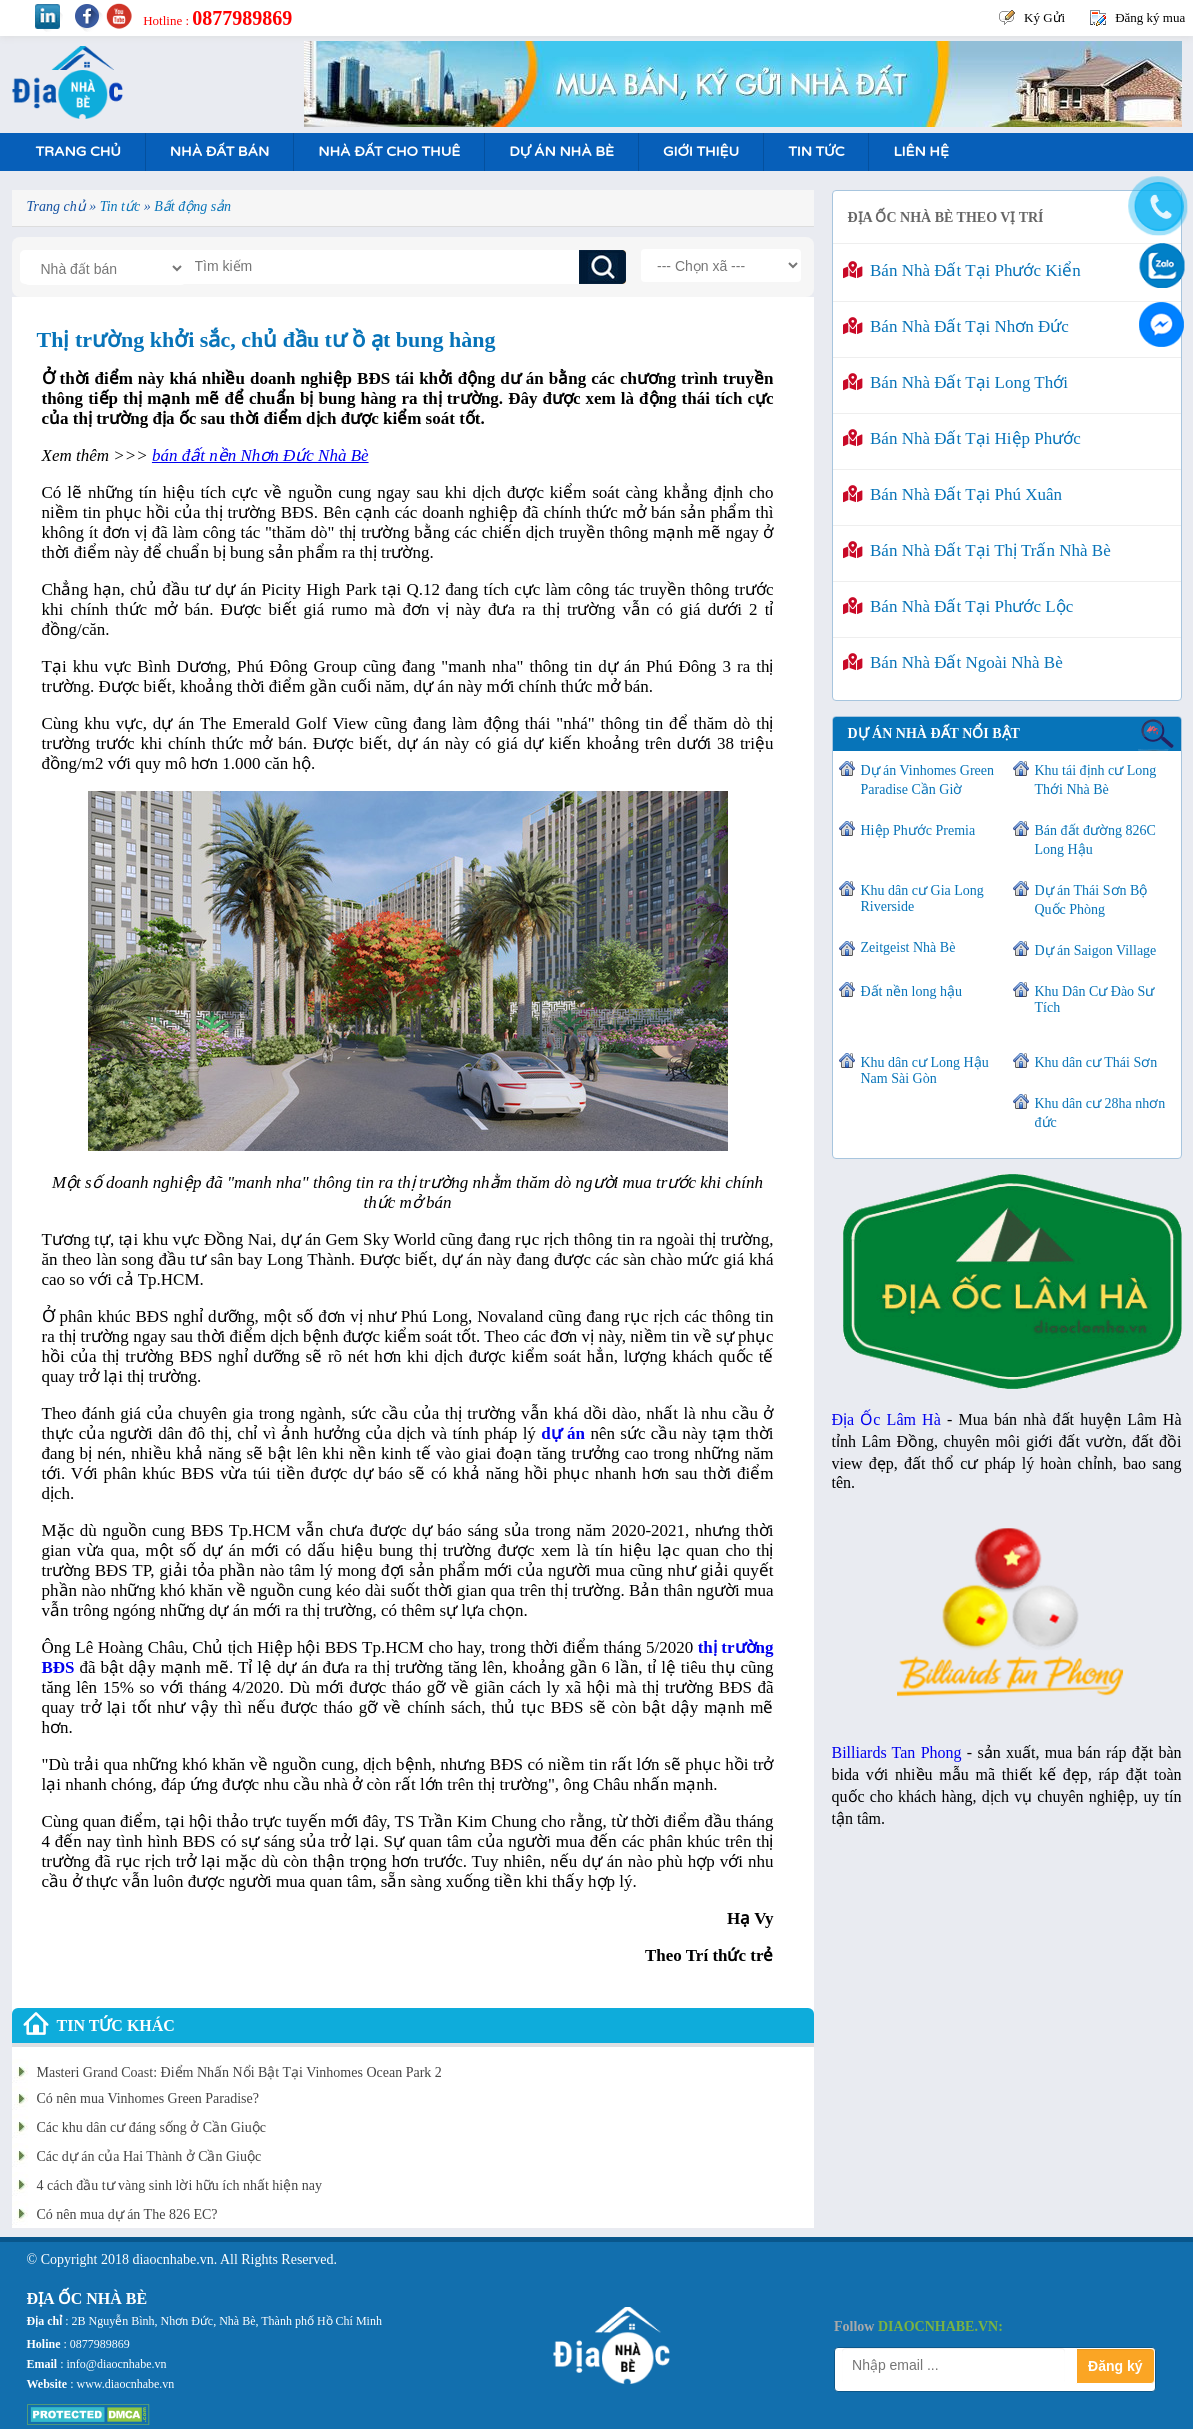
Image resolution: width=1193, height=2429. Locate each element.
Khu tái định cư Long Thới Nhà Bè (1096, 780)
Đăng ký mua (1150, 17)
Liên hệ (920, 151)
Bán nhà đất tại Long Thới (955, 382)
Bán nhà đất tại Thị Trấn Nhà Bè (977, 550)
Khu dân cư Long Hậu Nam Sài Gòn (925, 1070)
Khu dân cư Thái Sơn (1096, 1062)
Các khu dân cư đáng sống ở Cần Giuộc (151, 2127)
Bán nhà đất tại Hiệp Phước (962, 438)
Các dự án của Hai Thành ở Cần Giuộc (149, 2156)
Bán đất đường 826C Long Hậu (1095, 840)
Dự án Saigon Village (1096, 950)
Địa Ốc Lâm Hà (886, 1419)
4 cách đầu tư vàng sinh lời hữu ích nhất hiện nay (179, 2185)
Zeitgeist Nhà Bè (908, 947)
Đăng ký (1115, 2366)
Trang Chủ (78, 151)
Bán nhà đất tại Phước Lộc (958, 606)
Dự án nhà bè (561, 151)
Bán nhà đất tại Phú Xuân (953, 494)
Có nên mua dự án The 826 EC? (127, 2214)
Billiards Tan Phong (897, 1752)
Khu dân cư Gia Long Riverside (922, 898)
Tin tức (816, 151)
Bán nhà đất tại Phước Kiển (962, 270)
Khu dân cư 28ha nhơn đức (1100, 1113)
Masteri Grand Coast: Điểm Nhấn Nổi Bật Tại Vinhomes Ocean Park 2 (239, 2072)
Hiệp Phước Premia (918, 830)
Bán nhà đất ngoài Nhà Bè (953, 662)
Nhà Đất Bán (219, 151)
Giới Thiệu (701, 151)
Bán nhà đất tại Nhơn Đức (956, 326)
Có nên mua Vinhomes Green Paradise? (148, 2098)
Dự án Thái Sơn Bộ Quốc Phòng (1091, 900)
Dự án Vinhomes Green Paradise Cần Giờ (927, 780)
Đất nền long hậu (911, 991)
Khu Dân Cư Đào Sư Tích (1095, 999)
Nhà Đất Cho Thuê (389, 151)
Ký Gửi (1044, 17)
